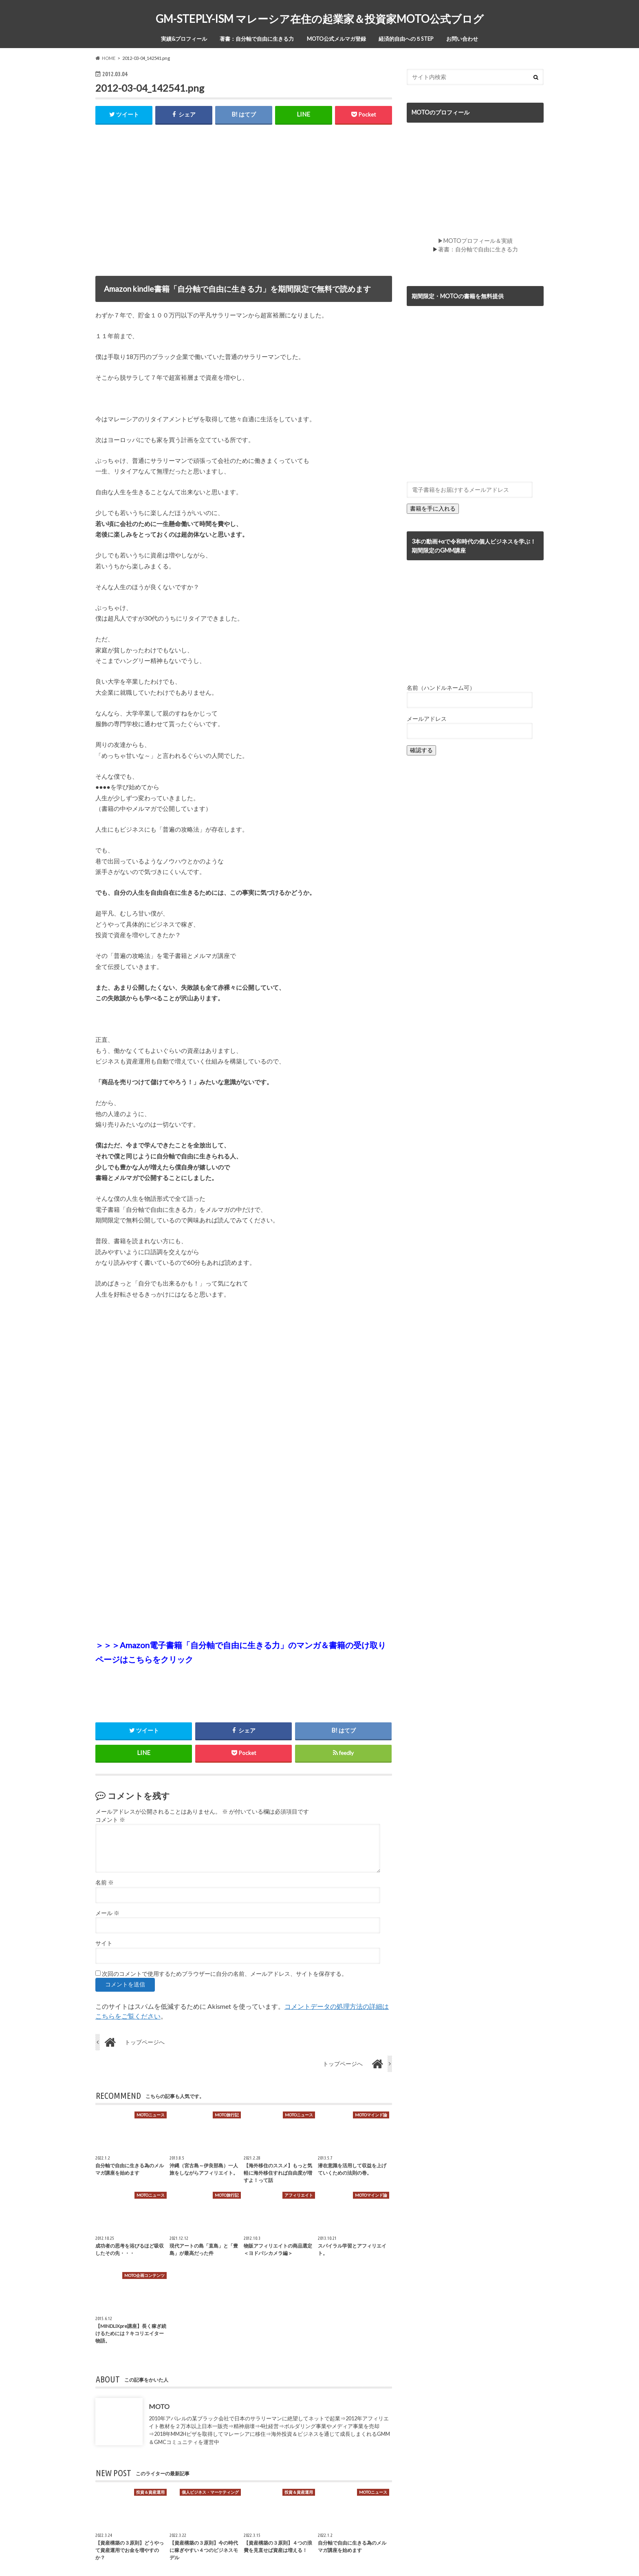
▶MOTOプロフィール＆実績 (475, 240)
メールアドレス (427, 718)
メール (107, 1913)
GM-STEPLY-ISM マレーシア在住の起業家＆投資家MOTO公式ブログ (320, 18)
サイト (103, 1943)
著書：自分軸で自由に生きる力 (257, 38)
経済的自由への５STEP (406, 38)
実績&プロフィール (184, 38)
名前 (104, 1883)
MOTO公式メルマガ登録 (336, 38)
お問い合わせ (462, 38)
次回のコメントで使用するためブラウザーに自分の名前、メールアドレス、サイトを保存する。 (224, 1974)
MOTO (159, 2407)
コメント (110, 1820)
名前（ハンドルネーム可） (441, 687)
